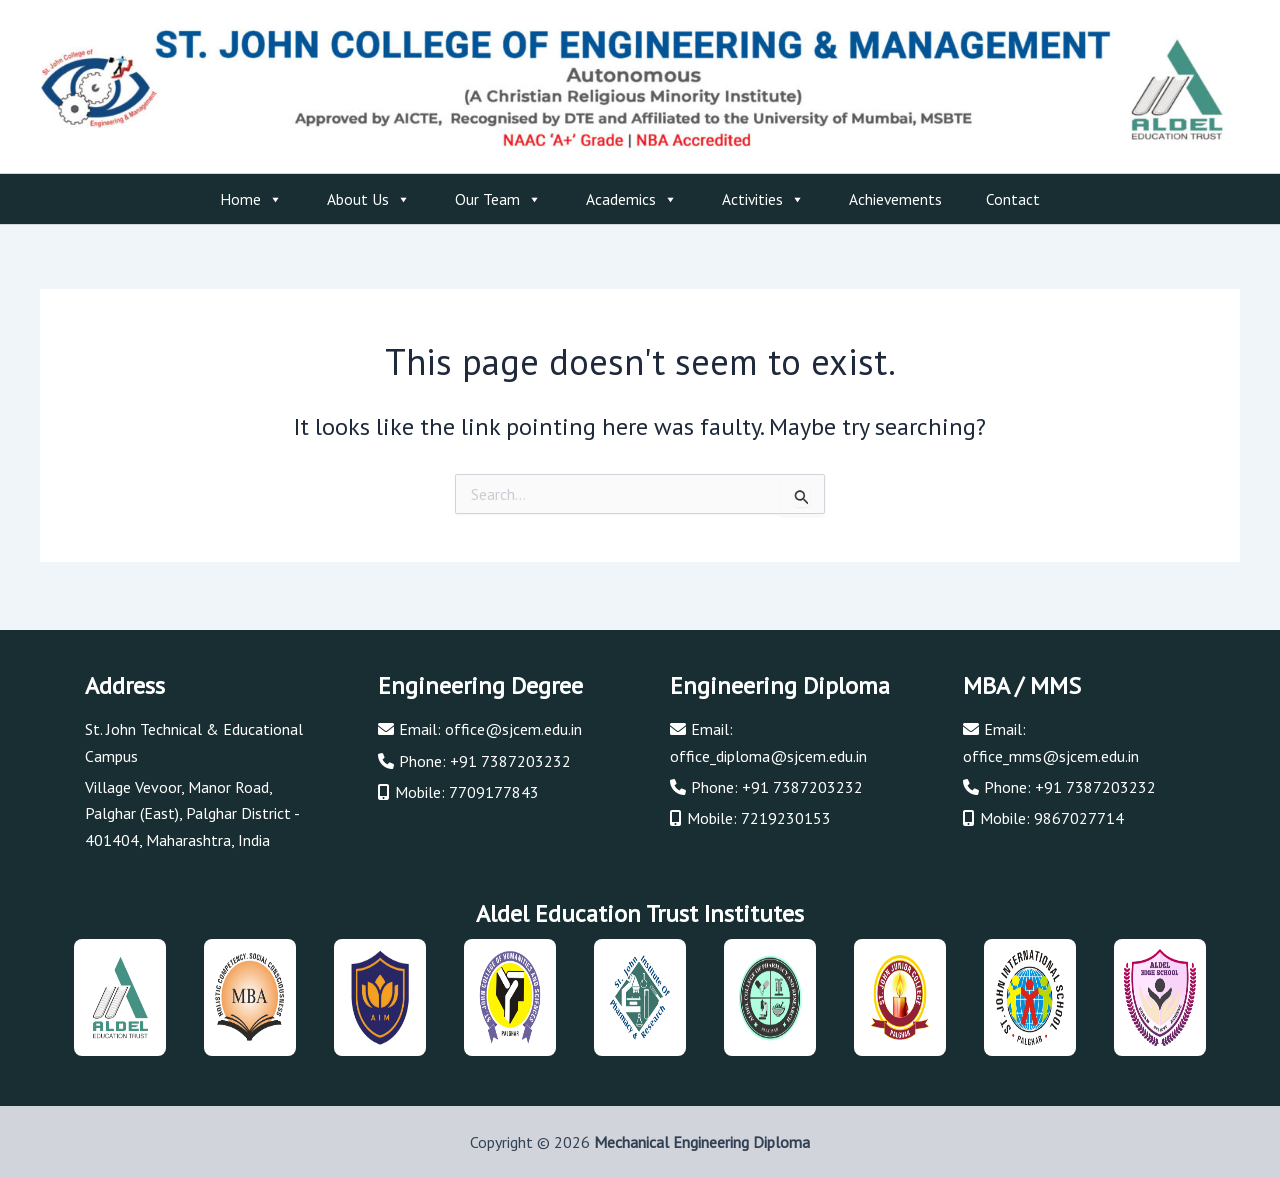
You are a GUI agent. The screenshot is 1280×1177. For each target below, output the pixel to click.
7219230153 (786, 815)
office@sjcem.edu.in (513, 726)
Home (251, 199)
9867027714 (1079, 815)
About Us (369, 199)
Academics (632, 199)
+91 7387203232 (510, 757)
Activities (763, 199)
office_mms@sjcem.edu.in (1051, 752)
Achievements (895, 199)
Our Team (498, 199)
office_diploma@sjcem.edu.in (769, 752)
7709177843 (494, 789)
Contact (1013, 199)
